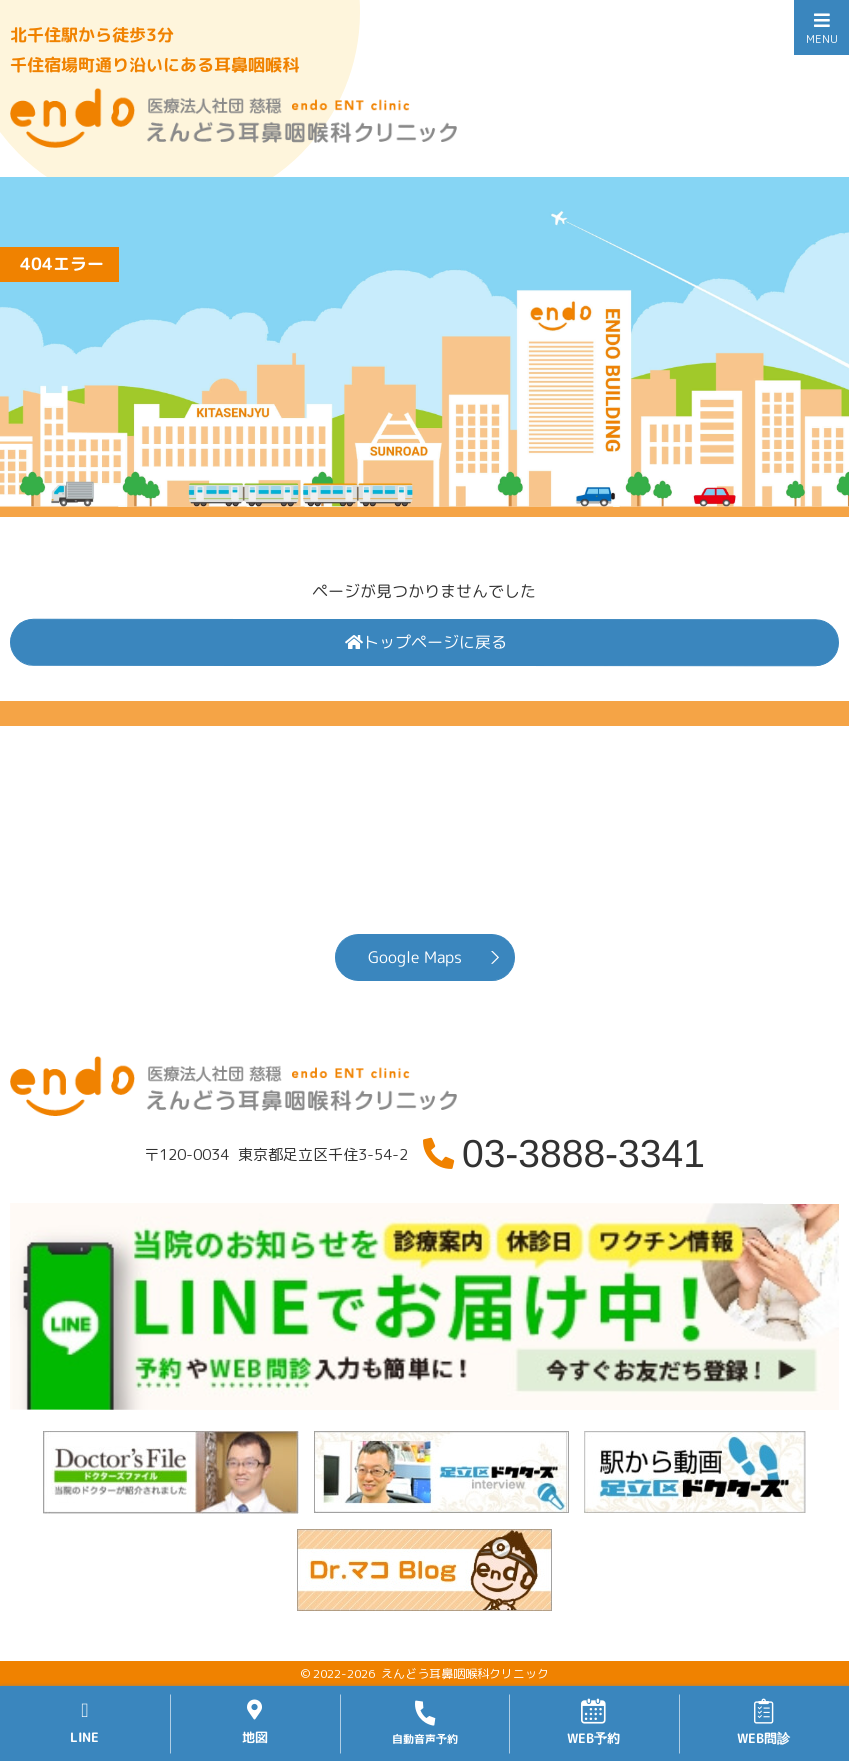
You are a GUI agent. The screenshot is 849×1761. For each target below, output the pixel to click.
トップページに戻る (426, 642)
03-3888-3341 (583, 1153)
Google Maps (414, 957)
